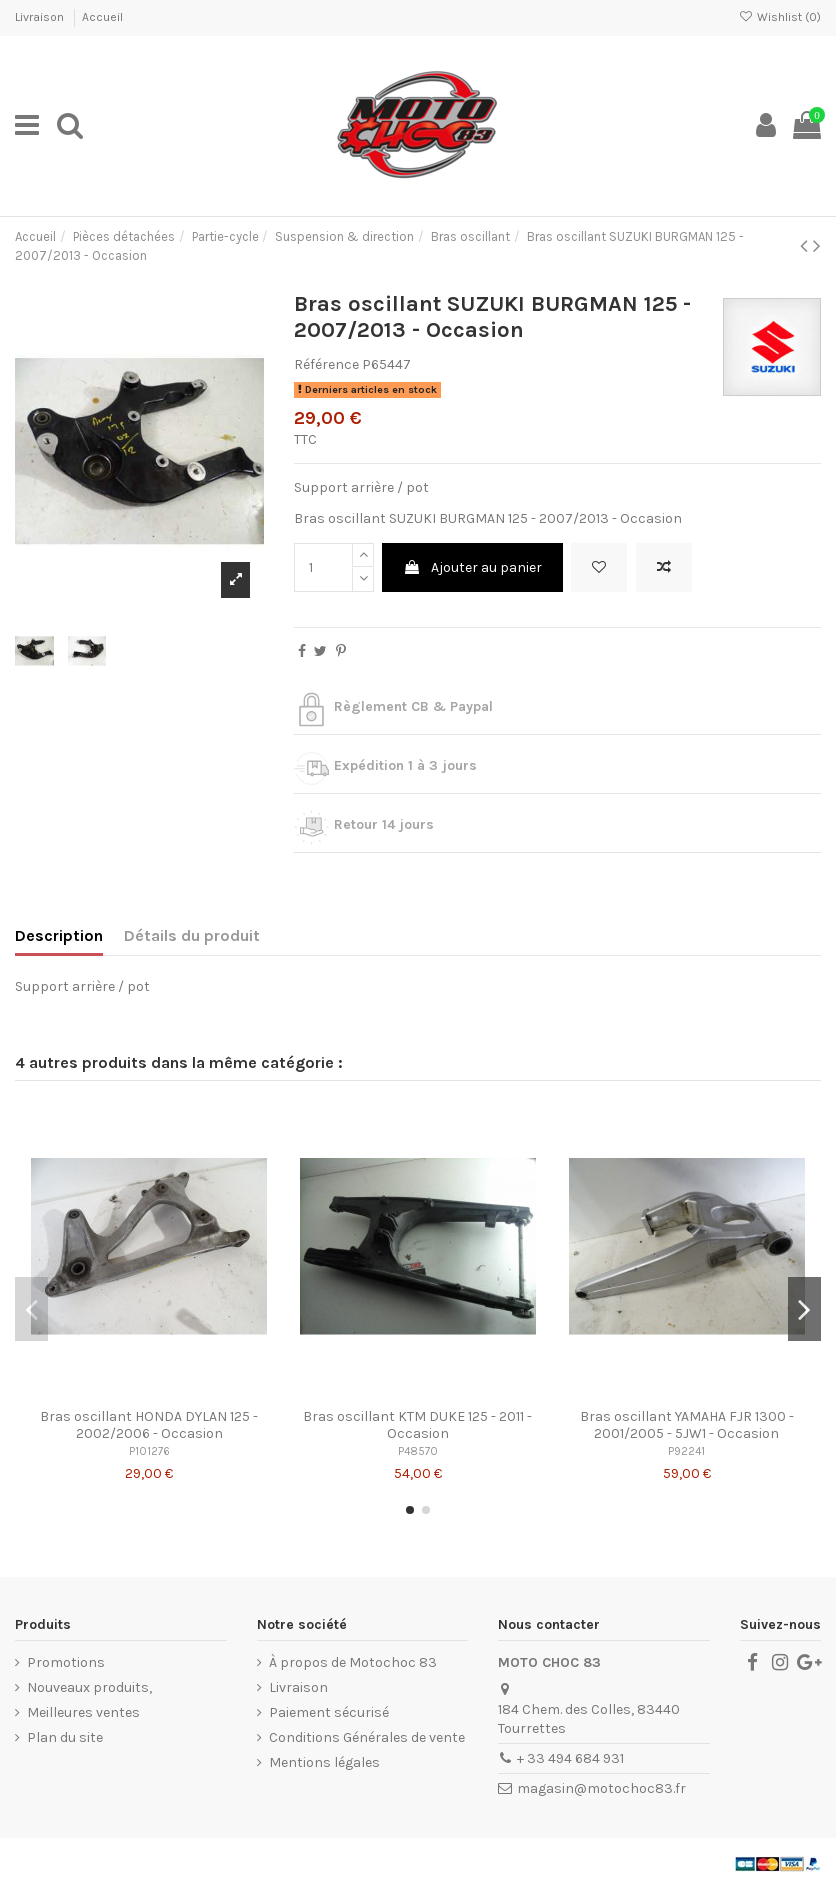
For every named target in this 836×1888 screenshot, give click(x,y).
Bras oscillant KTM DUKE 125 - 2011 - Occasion (417, 1425)
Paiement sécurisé (329, 1712)
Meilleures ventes (83, 1712)
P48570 (418, 1451)
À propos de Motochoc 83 (353, 1662)
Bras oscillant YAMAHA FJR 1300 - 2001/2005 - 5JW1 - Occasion (687, 1425)
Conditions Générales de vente (367, 1737)
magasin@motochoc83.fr (601, 1788)
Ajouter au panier (472, 567)
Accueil (102, 17)
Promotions (66, 1662)
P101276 (149, 1451)
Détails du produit (192, 935)
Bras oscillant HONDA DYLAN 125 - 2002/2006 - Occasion (149, 1425)
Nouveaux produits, (89, 1687)
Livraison (41, 17)
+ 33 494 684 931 (570, 1758)
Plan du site (65, 1737)
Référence (326, 364)
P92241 (686, 1451)
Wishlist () (780, 17)
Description (59, 935)
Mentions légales (324, 1762)
